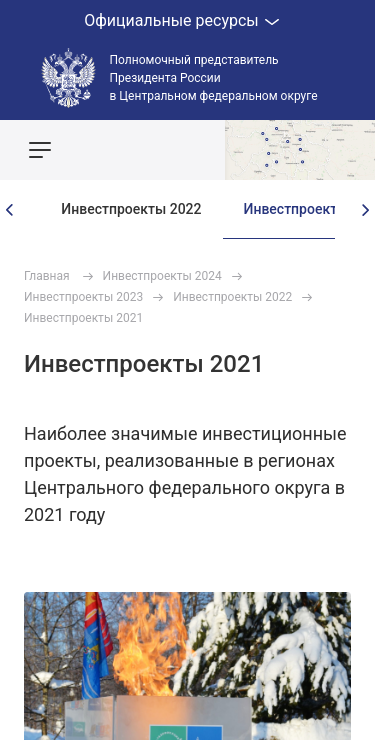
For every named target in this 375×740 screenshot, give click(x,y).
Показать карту (300, 150)
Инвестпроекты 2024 (162, 276)
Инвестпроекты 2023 (83, 297)
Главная (47, 276)
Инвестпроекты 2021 (83, 318)
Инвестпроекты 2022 (131, 209)
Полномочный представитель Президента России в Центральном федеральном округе (214, 78)
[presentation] (10, 210)
